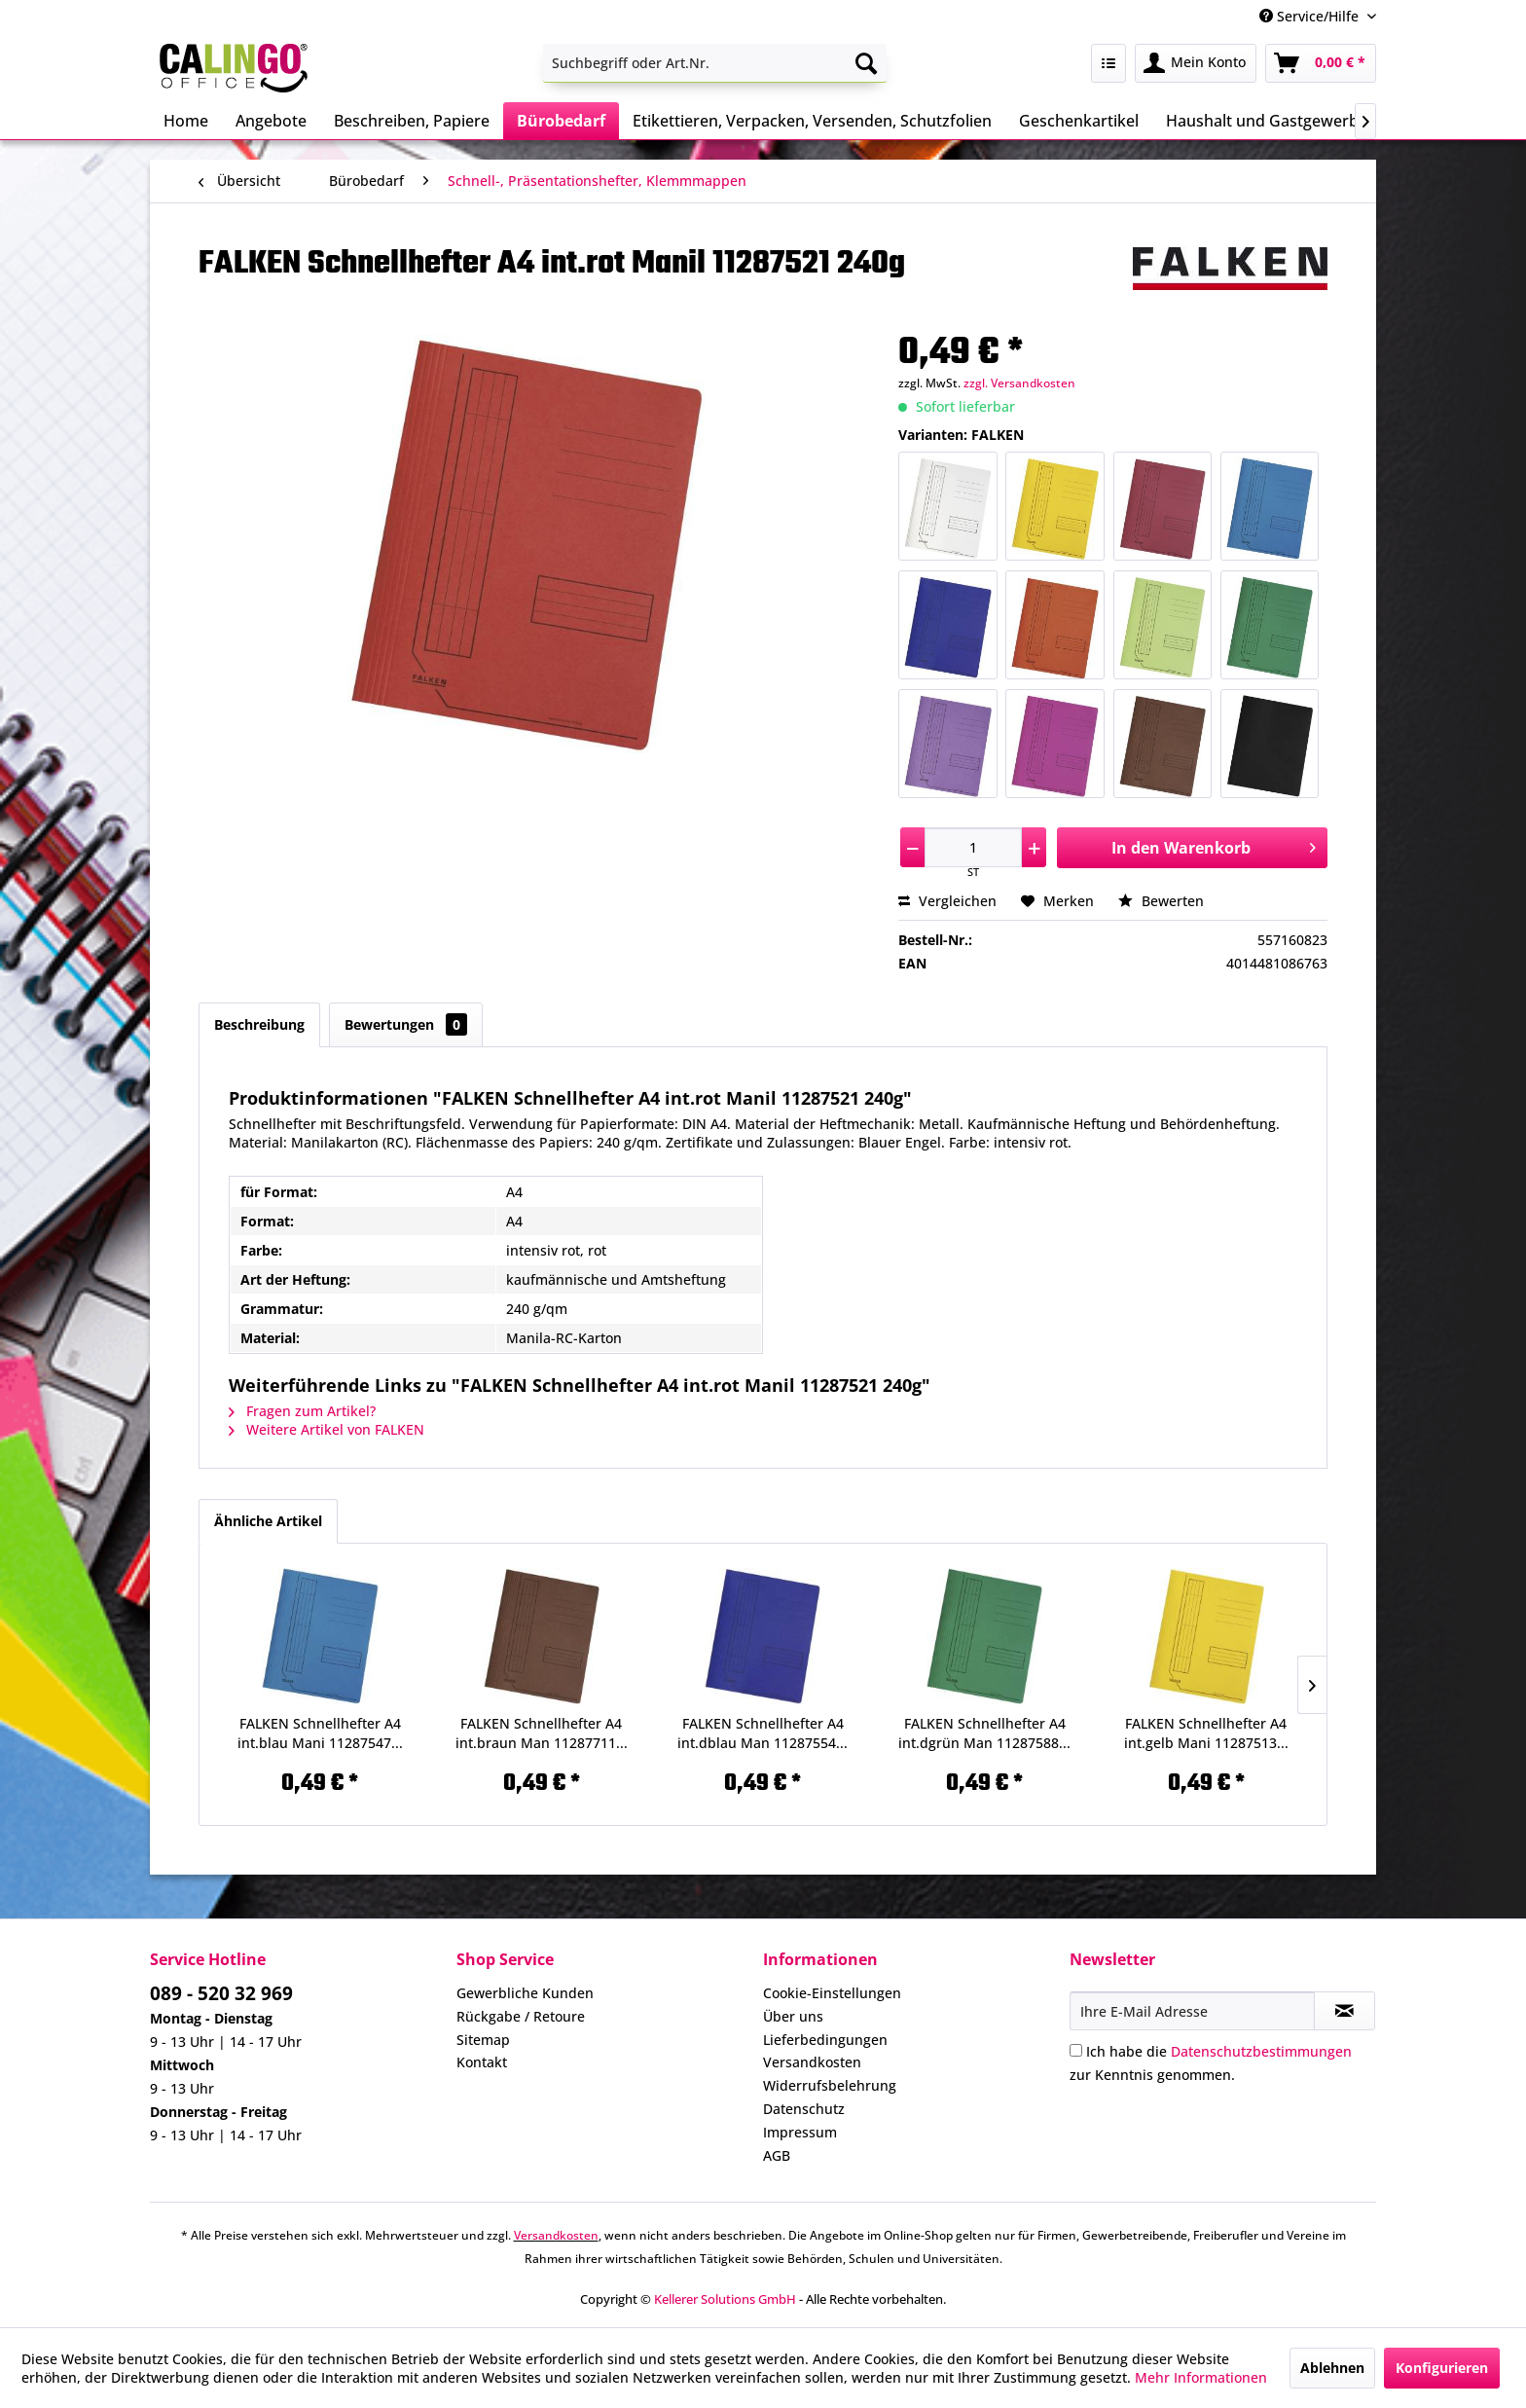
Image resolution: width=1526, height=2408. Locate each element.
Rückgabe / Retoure (520, 2016)
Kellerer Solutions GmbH (725, 2299)
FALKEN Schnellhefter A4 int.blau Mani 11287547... (320, 1733)
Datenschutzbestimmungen (1261, 2051)
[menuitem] (715, 63)
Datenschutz (804, 2108)
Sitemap (483, 2039)
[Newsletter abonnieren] (1344, 2010)
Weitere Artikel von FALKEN (326, 1429)
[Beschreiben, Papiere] (411, 120)
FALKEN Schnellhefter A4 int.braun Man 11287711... (541, 1733)
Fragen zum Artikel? (302, 1411)
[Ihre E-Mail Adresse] (1192, 2010)
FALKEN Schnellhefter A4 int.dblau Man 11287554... (762, 1733)
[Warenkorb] (1320, 63)
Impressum (800, 2132)
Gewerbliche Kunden (525, 1993)
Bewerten (1161, 901)
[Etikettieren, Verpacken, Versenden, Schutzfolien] (812, 120)
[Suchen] (866, 63)
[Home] (186, 120)
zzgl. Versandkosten (1019, 383)
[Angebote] (271, 120)
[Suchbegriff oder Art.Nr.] (715, 63)
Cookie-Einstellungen (832, 1993)
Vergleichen (947, 901)
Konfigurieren (1442, 2367)
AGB (776, 2155)
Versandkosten (812, 2062)
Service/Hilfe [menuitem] (1310, 16)
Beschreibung (259, 1024)
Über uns (793, 2016)
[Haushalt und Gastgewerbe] (1266, 120)
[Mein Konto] (1195, 63)
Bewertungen (406, 1024)
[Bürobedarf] (561, 120)
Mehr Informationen (1201, 2377)
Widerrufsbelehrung (829, 2085)
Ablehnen (1332, 2367)
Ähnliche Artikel (268, 1521)
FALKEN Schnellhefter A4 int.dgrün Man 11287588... (984, 1733)
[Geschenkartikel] (1078, 120)
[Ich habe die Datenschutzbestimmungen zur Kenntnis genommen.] (1076, 2050)
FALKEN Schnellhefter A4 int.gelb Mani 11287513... (1206, 1733)
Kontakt (481, 2062)
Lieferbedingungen (825, 2039)
